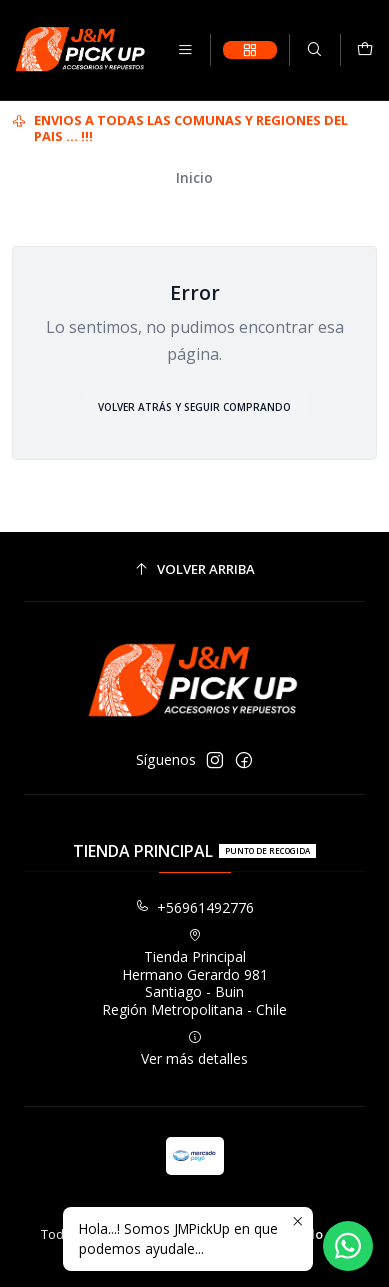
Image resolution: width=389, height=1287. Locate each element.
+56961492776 (194, 907)
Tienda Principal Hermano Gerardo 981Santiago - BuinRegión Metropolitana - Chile (194, 973)
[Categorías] (250, 50)
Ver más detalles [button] (194, 1049)
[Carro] (365, 50)
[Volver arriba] (194, 569)
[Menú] (185, 50)
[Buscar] (314, 50)
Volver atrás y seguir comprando (194, 407)
